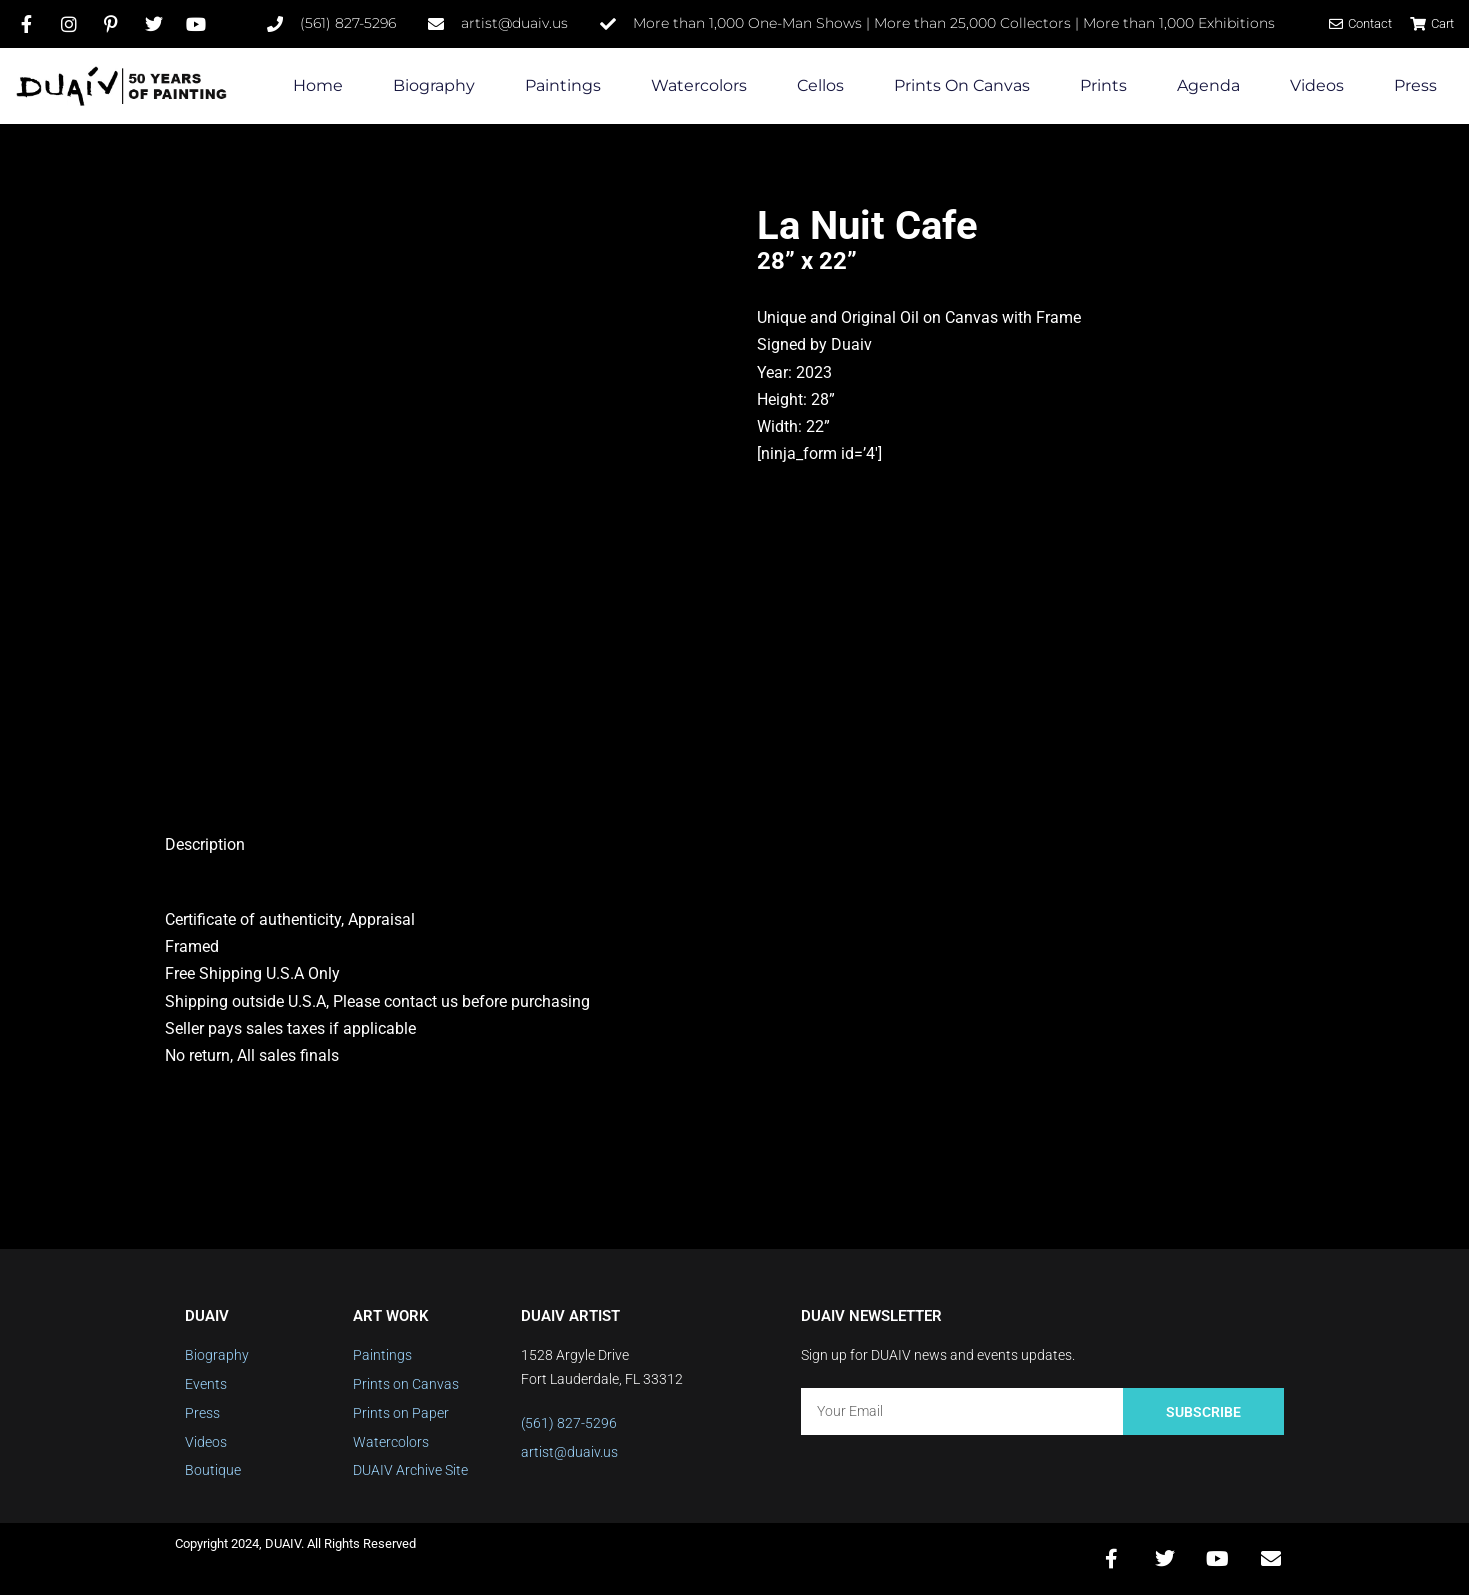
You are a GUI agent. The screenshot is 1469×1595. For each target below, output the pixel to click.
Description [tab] (205, 844)
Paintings (563, 85)
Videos (1317, 85)
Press (1415, 85)
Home (318, 85)
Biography (434, 85)
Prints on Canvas (962, 85)
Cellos (820, 85)
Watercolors (699, 85)
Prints (1103, 85)
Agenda (1208, 85)
